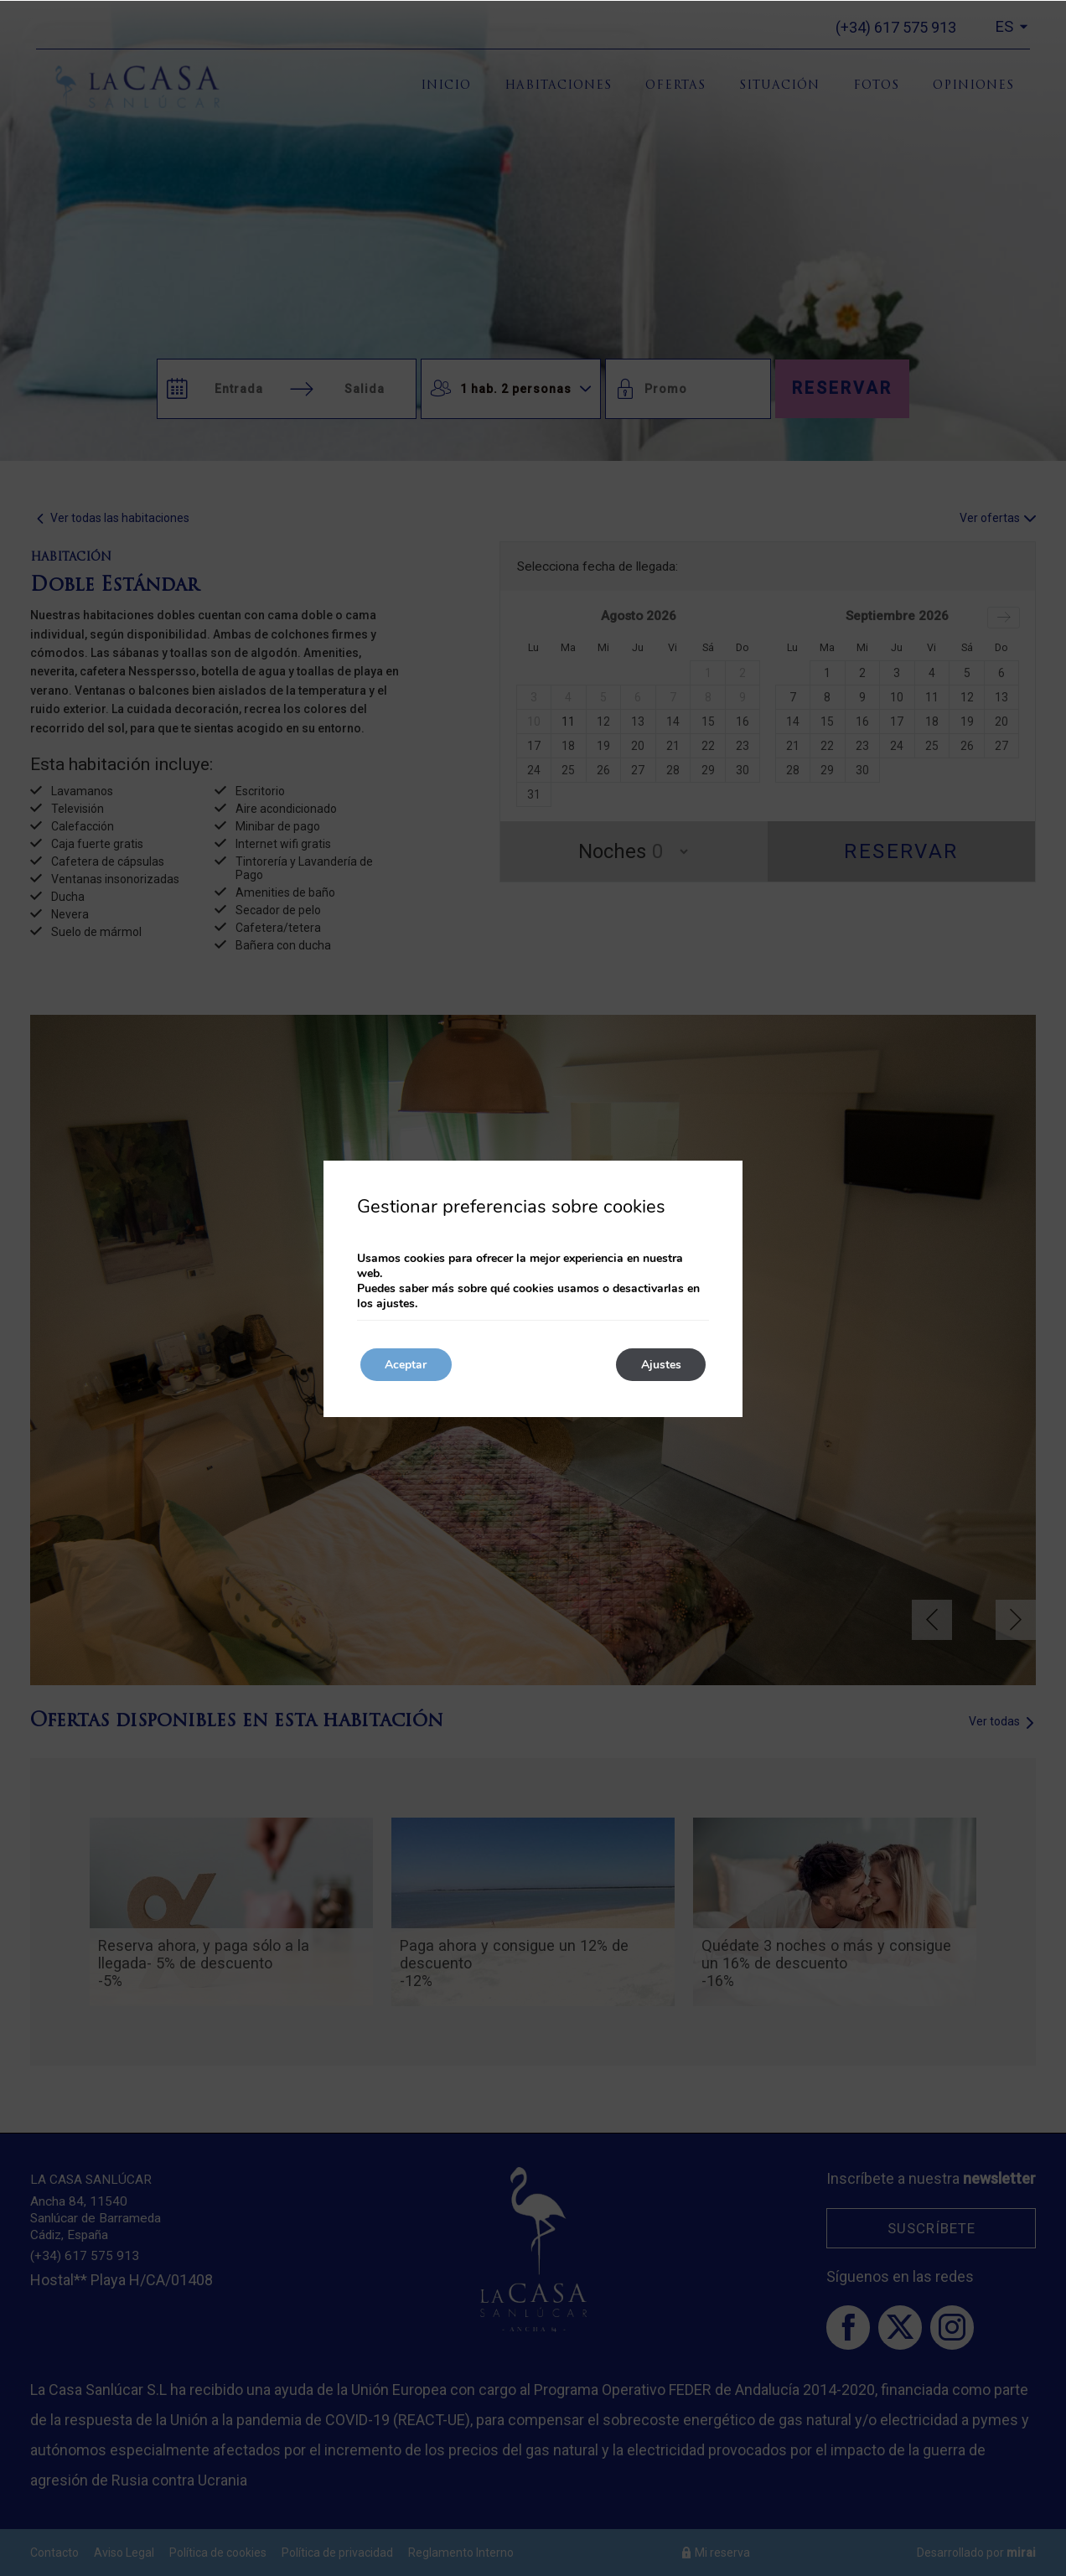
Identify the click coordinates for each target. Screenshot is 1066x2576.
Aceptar (406, 1365)
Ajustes (660, 1365)
